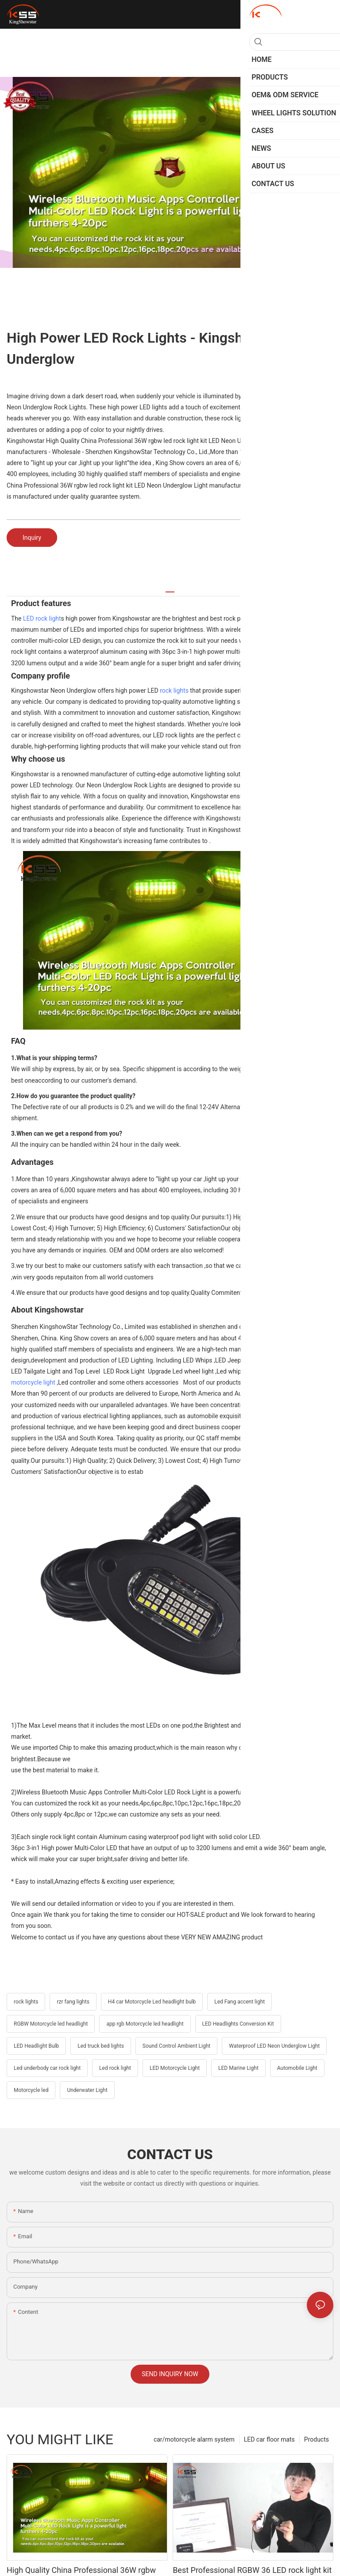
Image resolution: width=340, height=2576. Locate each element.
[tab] (170, 588)
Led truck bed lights (100, 2046)
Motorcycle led (31, 2090)
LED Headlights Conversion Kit (238, 2024)
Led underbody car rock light (47, 2068)
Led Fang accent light (239, 2002)
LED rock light (42, 618)
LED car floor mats (269, 2439)
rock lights (174, 690)
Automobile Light (297, 2068)
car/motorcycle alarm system (194, 2439)
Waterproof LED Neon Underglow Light (274, 2046)
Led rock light (115, 2068)
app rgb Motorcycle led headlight (144, 2024)
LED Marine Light (238, 2068)
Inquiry (32, 537)
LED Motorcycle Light (175, 2068)
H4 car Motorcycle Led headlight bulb (152, 2002)
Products (316, 2439)
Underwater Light (87, 2090)
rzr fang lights (73, 2002)
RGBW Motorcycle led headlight (51, 2024)
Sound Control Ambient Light (176, 2046)
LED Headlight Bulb (36, 2046)
